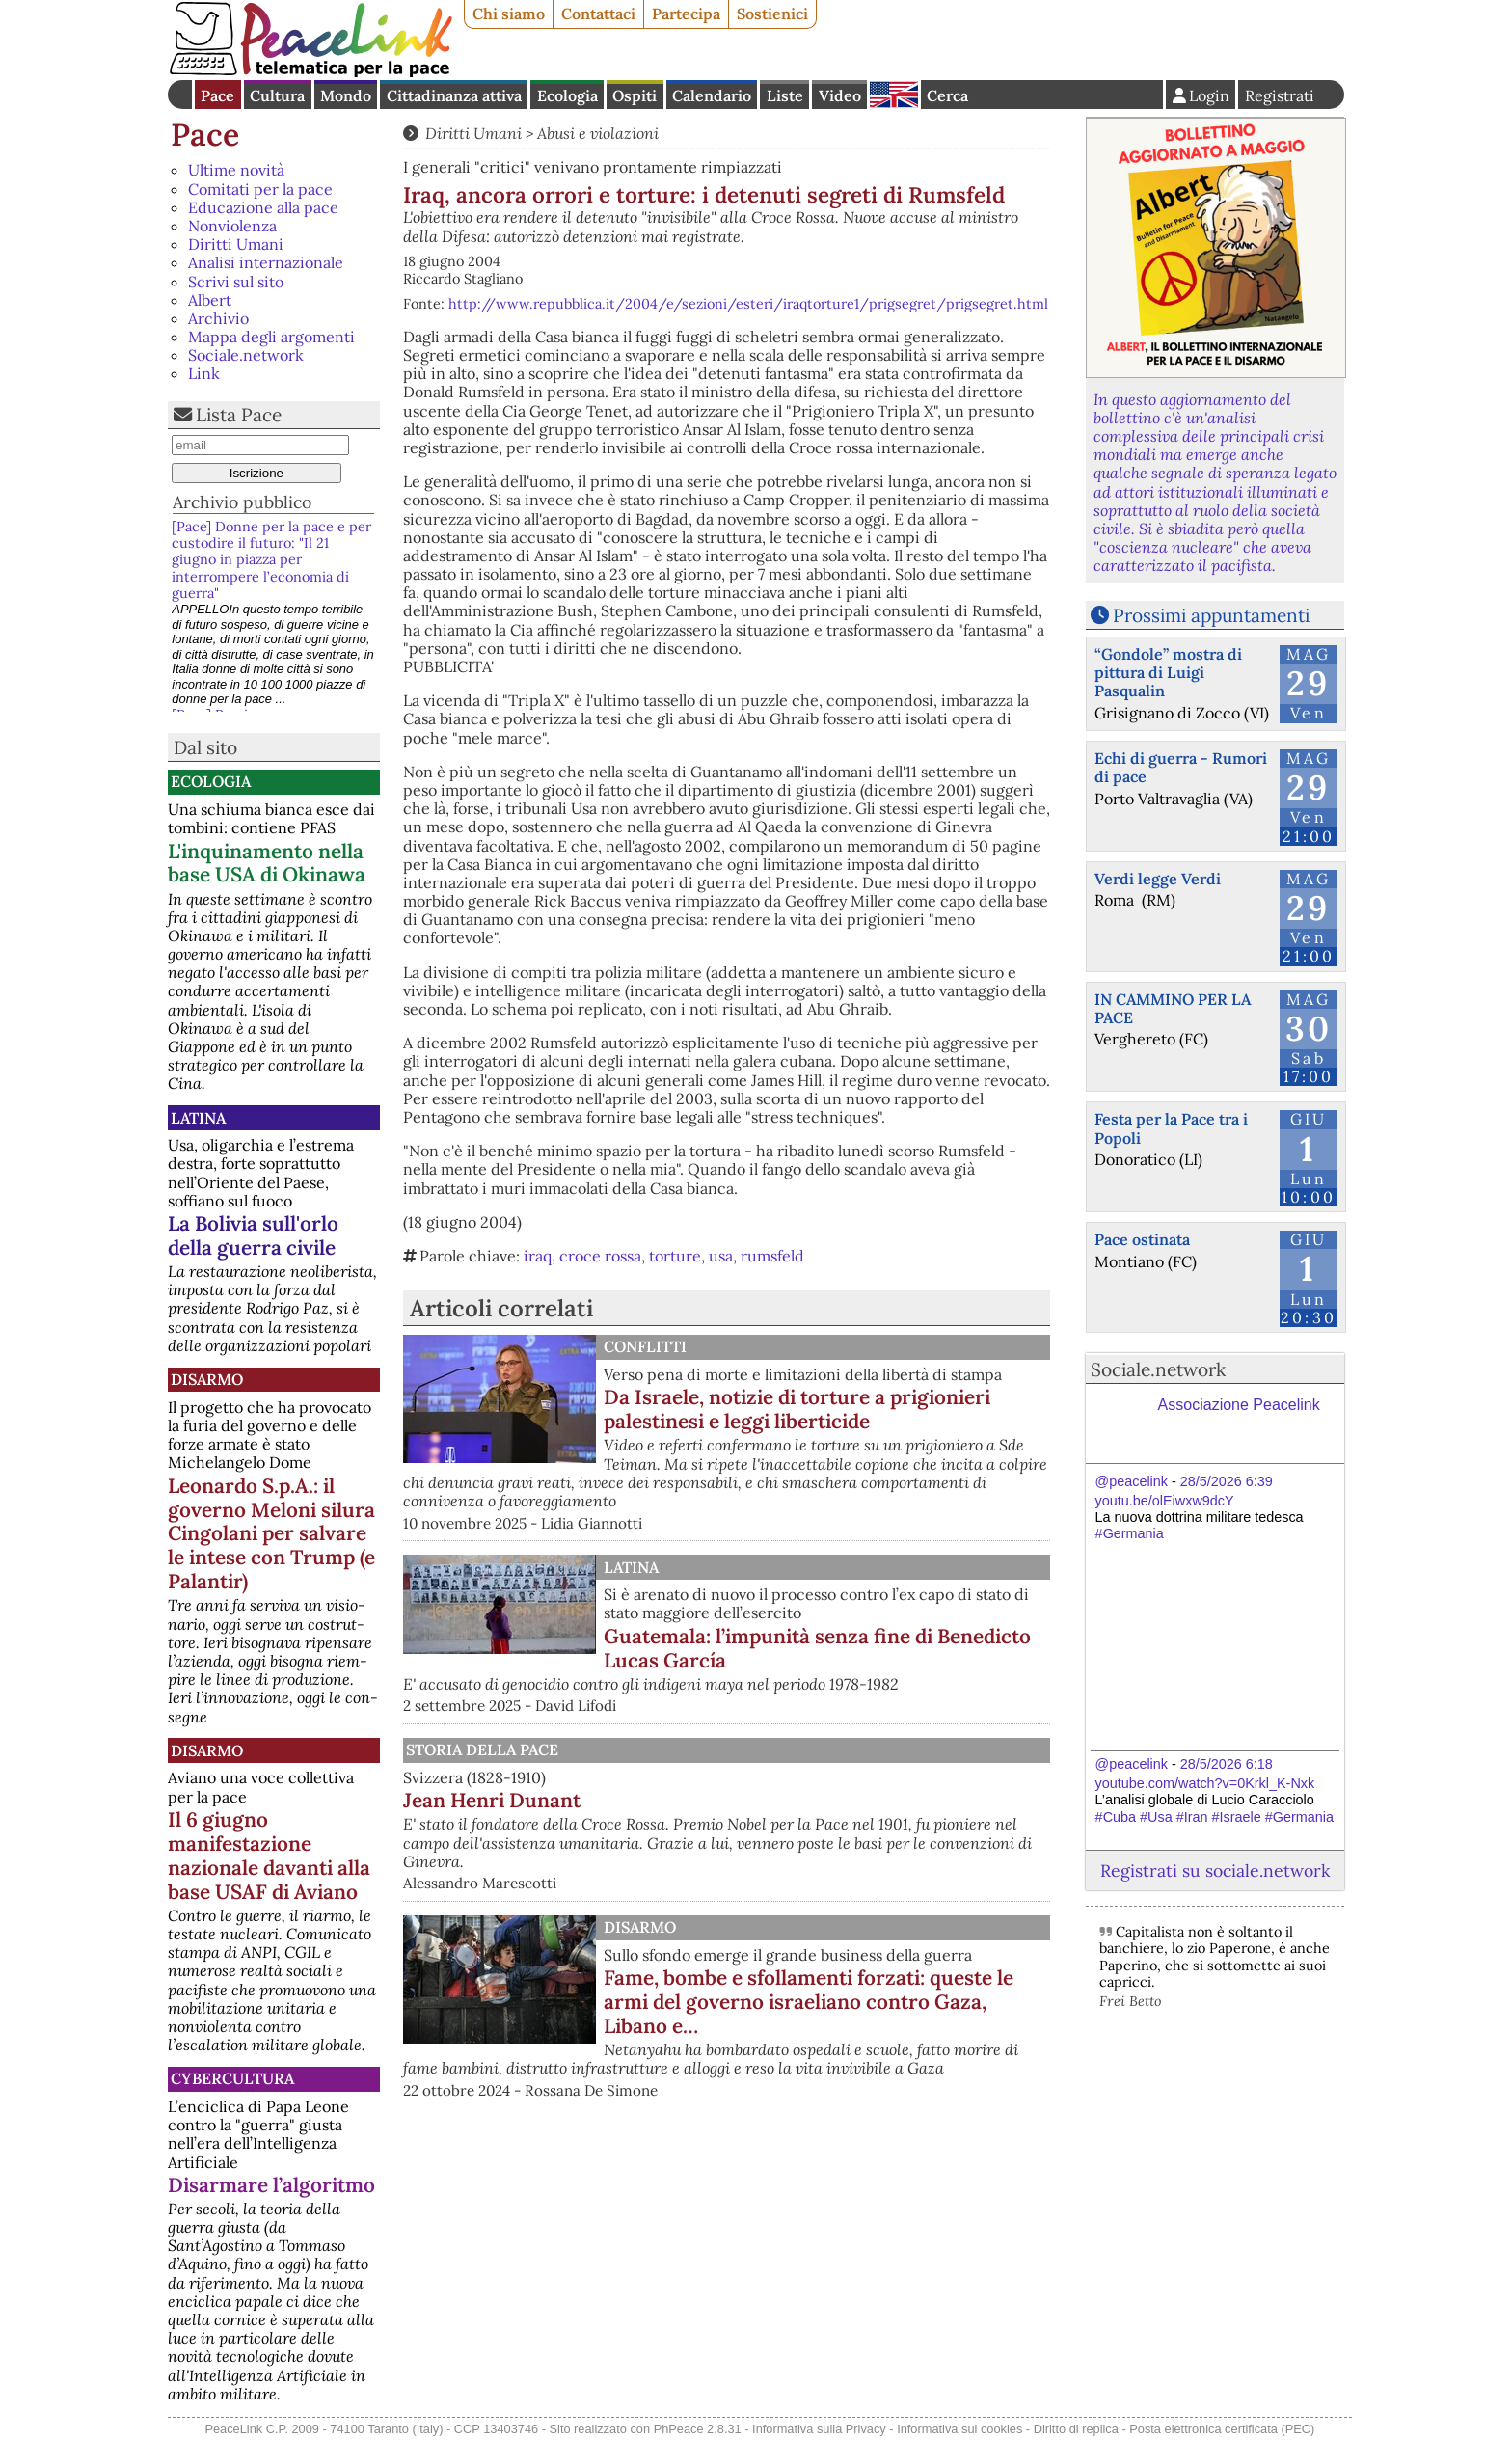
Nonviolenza (232, 225)
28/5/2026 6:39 (1226, 1481)
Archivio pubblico (242, 502)
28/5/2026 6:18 (1226, 1764)
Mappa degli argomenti (271, 336)
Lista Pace (239, 414)
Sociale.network (246, 355)
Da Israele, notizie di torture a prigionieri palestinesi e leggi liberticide (797, 1409)
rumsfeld (772, 1255)
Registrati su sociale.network (1215, 1870)
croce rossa (600, 1255)
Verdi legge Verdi (1157, 878)
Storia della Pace (482, 1749)
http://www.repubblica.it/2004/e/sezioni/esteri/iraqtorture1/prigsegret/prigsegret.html (748, 303)
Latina (198, 1117)
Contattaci (598, 13)
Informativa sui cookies (959, 2429)
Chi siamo (508, 13)
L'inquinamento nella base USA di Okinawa (266, 863)
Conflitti (645, 1346)
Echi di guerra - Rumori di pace (1180, 767)
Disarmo (207, 1379)
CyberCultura (232, 2078)
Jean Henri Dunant (491, 1800)
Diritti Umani (236, 244)
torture (675, 1255)
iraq (538, 1255)
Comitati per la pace (260, 189)
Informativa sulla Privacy (819, 2429)
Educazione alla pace (263, 207)
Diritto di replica (1076, 2429)
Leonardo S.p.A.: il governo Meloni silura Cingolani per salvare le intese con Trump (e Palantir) (271, 1534)
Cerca (947, 95)
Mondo (345, 95)
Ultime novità (236, 169)
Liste (785, 95)
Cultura (277, 95)
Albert (209, 300)
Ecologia (567, 95)
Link (204, 373)
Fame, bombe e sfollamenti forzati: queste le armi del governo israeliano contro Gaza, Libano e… (808, 2002)
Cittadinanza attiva (454, 95)
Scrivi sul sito (236, 281)
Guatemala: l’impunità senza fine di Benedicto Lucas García (817, 1648)
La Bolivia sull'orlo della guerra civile (253, 1235)
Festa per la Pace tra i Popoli (1171, 1128)
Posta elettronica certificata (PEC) (1221, 2429)
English (894, 94)
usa (721, 1255)
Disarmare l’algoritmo (271, 2185)
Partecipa (686, 13)
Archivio (218, 318)
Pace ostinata (1142, 1239)
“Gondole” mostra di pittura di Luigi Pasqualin (1168, 672)
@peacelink (1131, 1481)
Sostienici (772, 13)
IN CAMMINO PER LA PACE (1172, 1008)
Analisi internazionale (265, 262)
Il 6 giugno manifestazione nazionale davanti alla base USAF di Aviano (269, 1855)
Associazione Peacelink (1239, 1404)
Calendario (711, 95)
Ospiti (634, 95)
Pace (217, 95)
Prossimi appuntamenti (1211, 615)
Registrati (1279, 95)
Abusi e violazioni (598, 133)
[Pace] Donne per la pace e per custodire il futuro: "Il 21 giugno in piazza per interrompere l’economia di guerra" (271, 560)
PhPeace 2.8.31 (698, 2429)
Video (840, 95)
